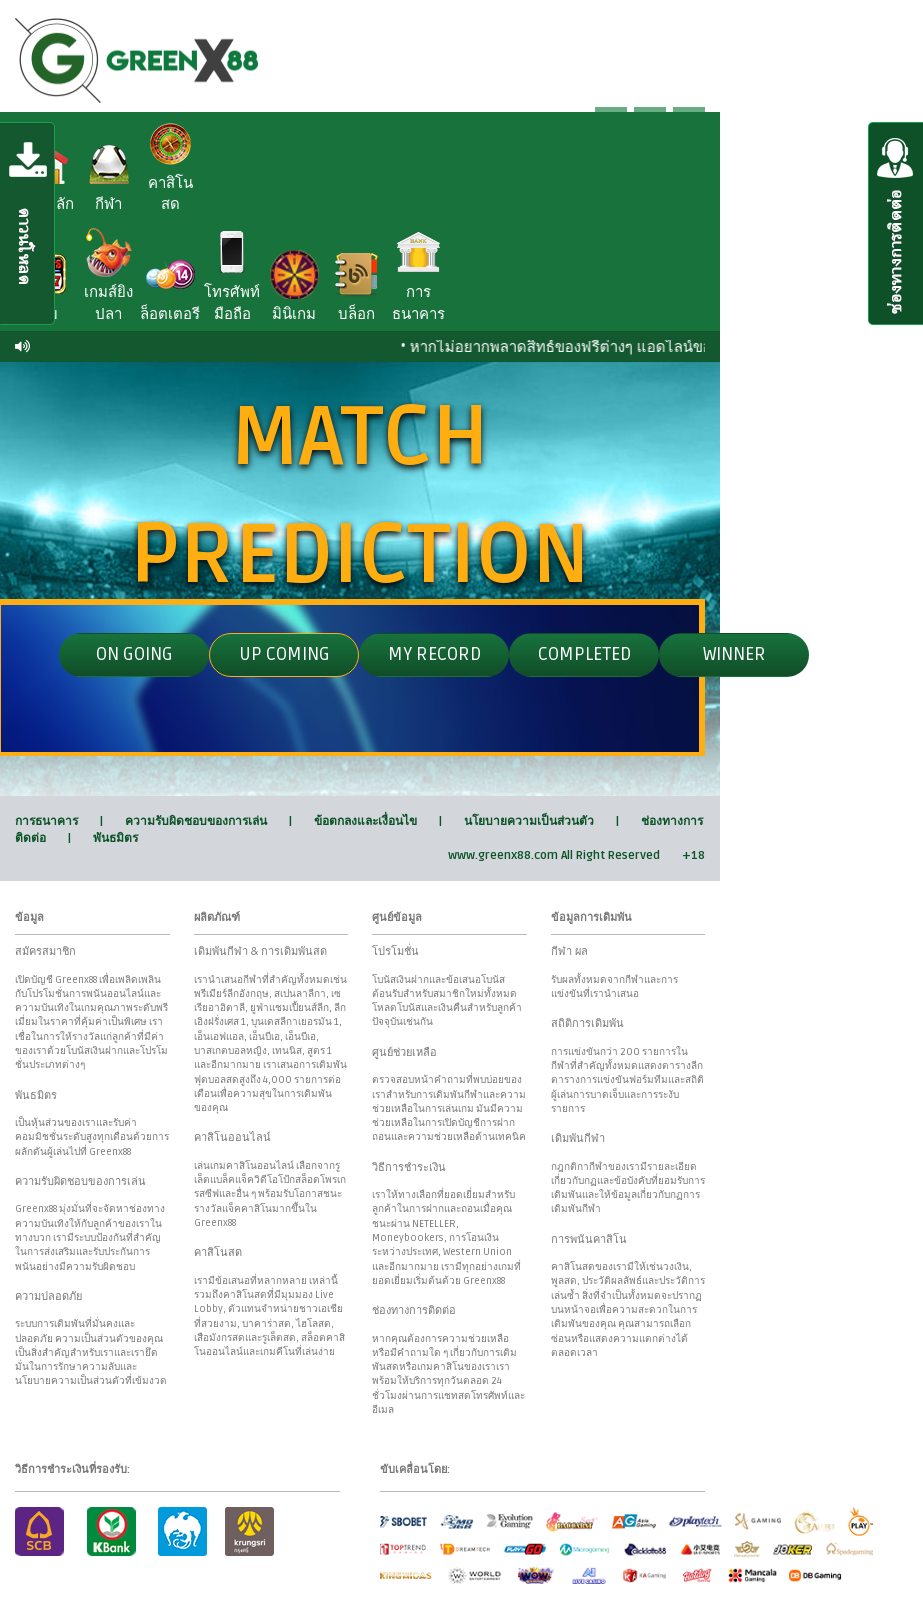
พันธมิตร (115, 838)
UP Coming (284, 654)
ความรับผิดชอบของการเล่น (196, 821)
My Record (434, 654)
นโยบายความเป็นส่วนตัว (529, 821)
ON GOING (134, 654)
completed (584, 654)
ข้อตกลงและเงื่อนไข (365, 821)
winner (734, 654)
